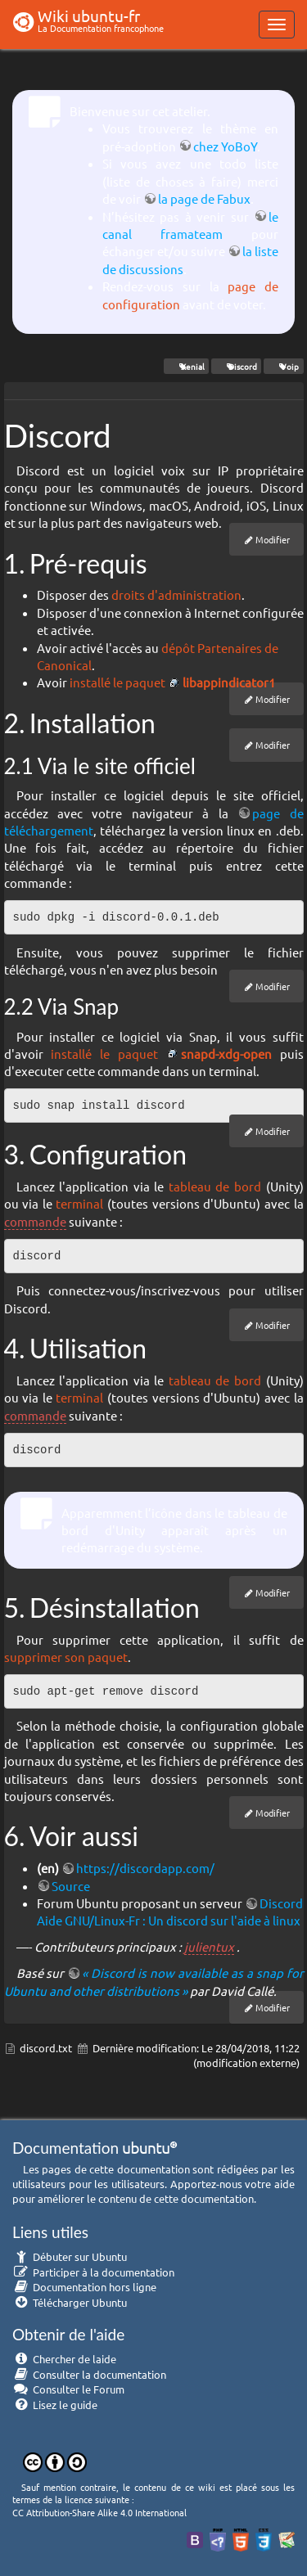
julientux (209, 1946)
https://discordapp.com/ (145, 1868)
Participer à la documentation (93, 2272)
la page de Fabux (204, 198)
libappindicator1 (229, 682)
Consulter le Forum (68, 2389)
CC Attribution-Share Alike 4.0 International (99, 2512)
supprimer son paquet (66, 1656)
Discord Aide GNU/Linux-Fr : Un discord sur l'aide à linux (170, 1911)
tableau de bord (215, 1186)
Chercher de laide (64, 2359)
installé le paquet (117, 682)
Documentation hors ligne (84, 2287)
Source (71, 1886)
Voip (283, 366)
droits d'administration (176, 594)
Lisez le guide (54, 2405)
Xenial (186, 366)
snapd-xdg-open (226, 1053)
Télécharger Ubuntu (69, 2302)
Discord (236, 366)
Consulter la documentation (89, 2374)
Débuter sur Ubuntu (69, 2256)
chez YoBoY (225, 146)
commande (35, 1221)
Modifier (272, 539)
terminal (79, 1203)
